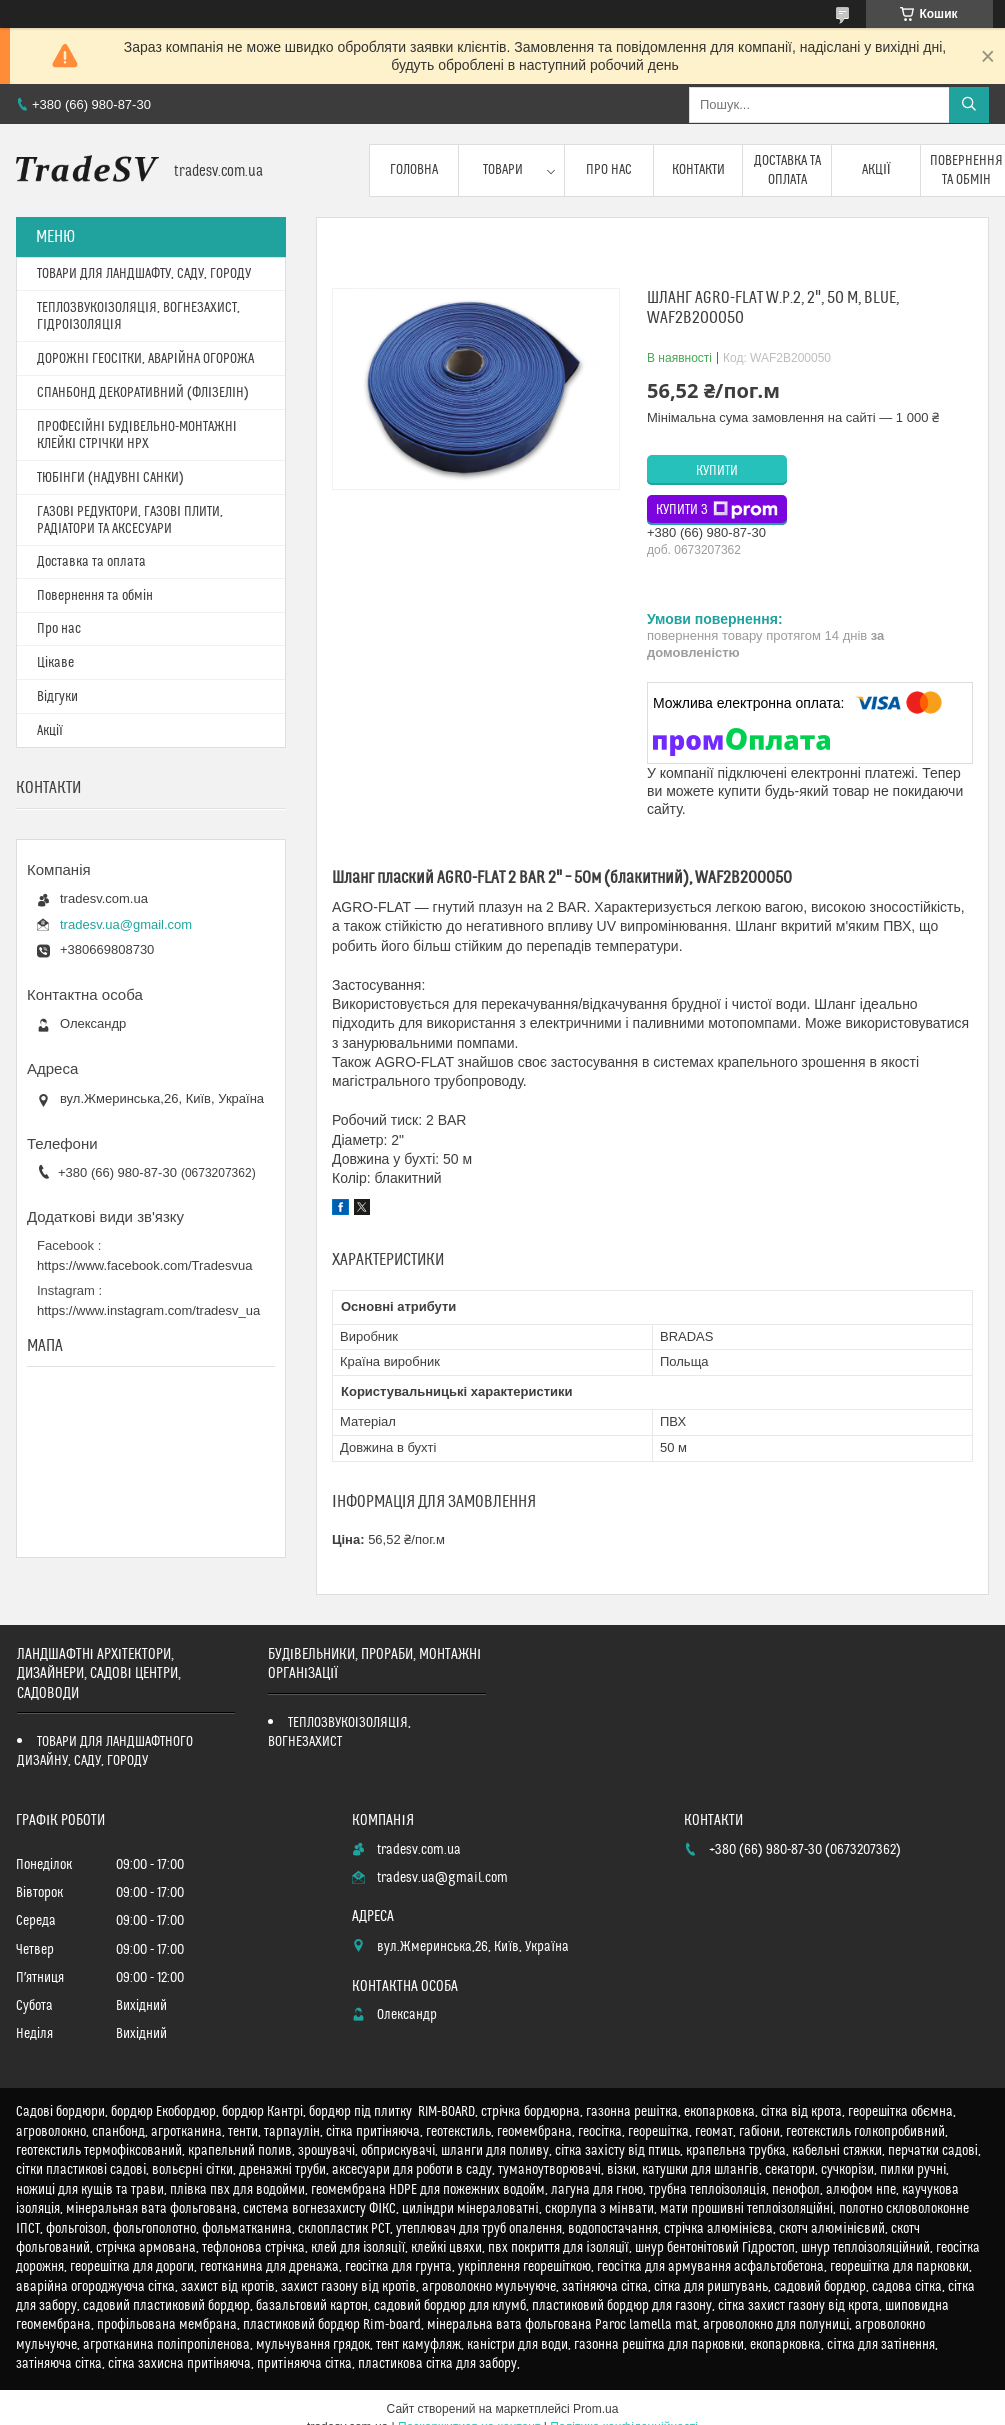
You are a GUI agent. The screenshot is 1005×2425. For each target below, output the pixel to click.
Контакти (698, 170)
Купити (717, 471)
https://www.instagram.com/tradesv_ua (148, 1310)
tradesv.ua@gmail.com (126, 924)
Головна (414, 170)
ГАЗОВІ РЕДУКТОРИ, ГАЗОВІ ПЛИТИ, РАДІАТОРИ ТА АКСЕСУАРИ (130, 520)
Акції (876, 170)
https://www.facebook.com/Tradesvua (145, 1265)
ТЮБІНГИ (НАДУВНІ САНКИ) (110, 478)
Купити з (717, 510)
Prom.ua (595, 2409)
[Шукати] (969, 105)
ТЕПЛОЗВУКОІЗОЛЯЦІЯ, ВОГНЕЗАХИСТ (339, 1732)
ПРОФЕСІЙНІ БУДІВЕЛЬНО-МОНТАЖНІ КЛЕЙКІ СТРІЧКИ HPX (137, 435)
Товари (503, 170)
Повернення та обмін (95, 596)
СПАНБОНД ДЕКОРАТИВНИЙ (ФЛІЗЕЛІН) (143, 393)
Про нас (609, 170)
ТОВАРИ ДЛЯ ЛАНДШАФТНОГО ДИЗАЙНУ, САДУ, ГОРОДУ (105, 1751)
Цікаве (55, 663)
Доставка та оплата (787, 170)
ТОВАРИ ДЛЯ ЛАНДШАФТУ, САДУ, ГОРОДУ (144, 274)
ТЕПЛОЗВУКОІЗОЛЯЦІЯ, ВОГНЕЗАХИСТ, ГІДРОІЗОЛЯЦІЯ (138, 316)
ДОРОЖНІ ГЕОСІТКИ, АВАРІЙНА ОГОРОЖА (145, 359)
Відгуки (57, 697)
